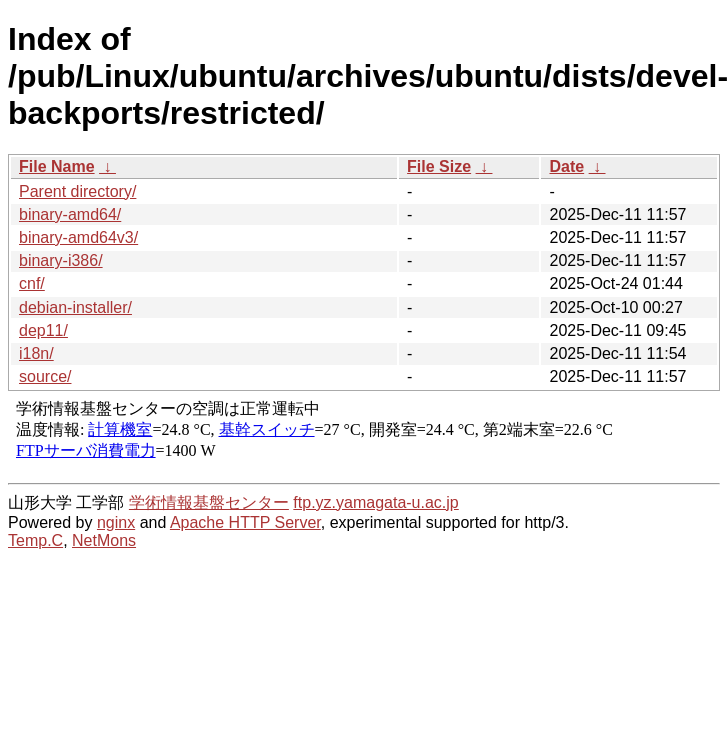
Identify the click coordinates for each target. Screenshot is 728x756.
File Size (439, 166)
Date (566, 166)
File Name (57, 166)
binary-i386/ (61, 260)
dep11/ (43, 330)
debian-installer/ (75, 307)
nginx (116, 522)
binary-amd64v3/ (78, 237)
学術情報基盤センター (209, 502)
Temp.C (35, 540)
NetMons (104, 540)
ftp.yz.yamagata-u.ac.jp (375, 502)
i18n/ (36, 353)
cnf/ (32, 283)
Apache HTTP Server (245, 522)
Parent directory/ (77, 191)
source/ (45, 376)
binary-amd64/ (70, 214)
